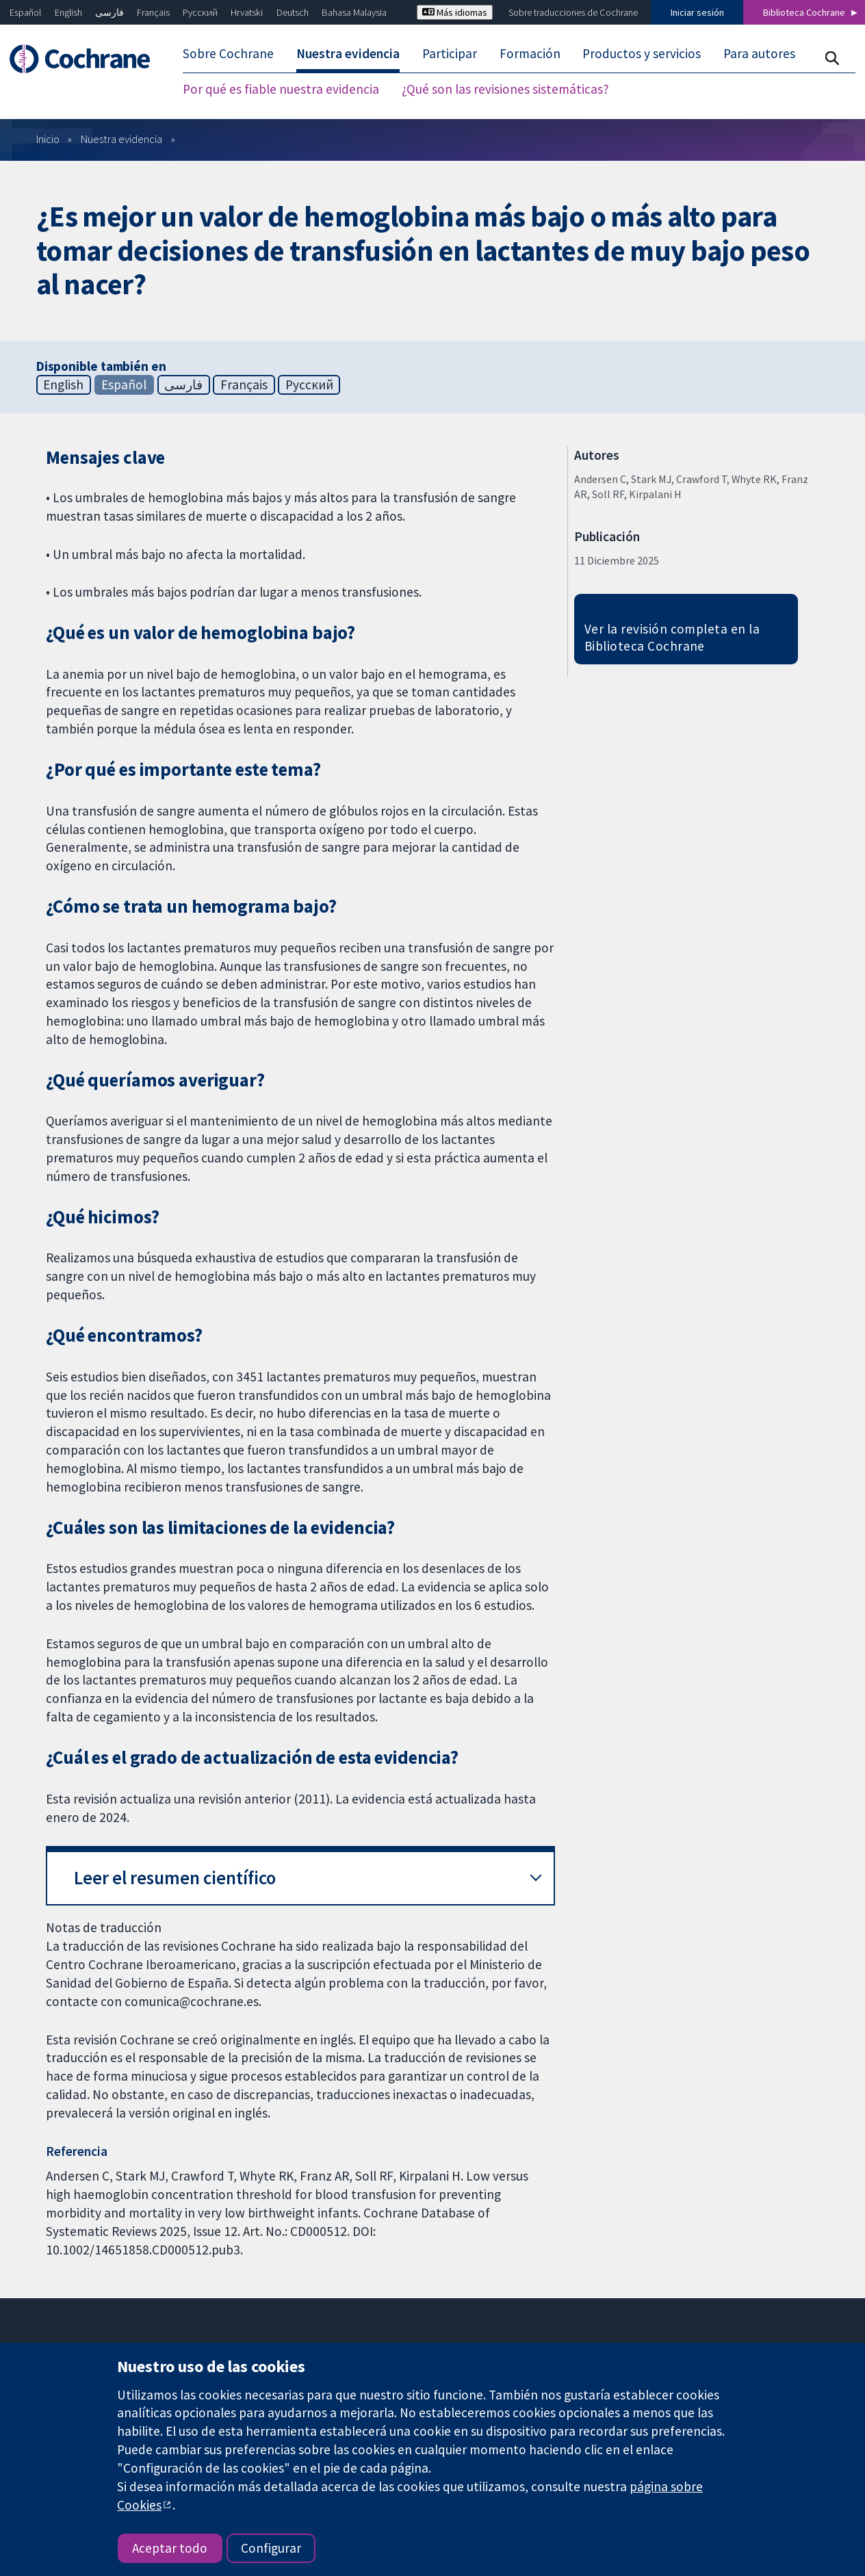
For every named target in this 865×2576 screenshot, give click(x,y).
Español (25, 12)
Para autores (759, 53)
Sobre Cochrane (228, 53)
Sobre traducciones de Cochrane (573, 12)
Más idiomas (454, 12)
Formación (530, 53)
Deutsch (292, 12)
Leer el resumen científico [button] (175, 1877)
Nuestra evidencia (348, 53)
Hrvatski (247, 12)
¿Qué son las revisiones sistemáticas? (505, 89)
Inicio (48, 139)
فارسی (109, 12)
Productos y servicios (641, 53)
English (68, 12)
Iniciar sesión (697, 12)
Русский (200, 12)
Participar (449, 53)
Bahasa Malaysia (354, 12)
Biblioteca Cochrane (804, 12)
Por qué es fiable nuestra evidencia (281, 89)
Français (153, 12)
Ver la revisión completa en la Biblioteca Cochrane (672, 637)
